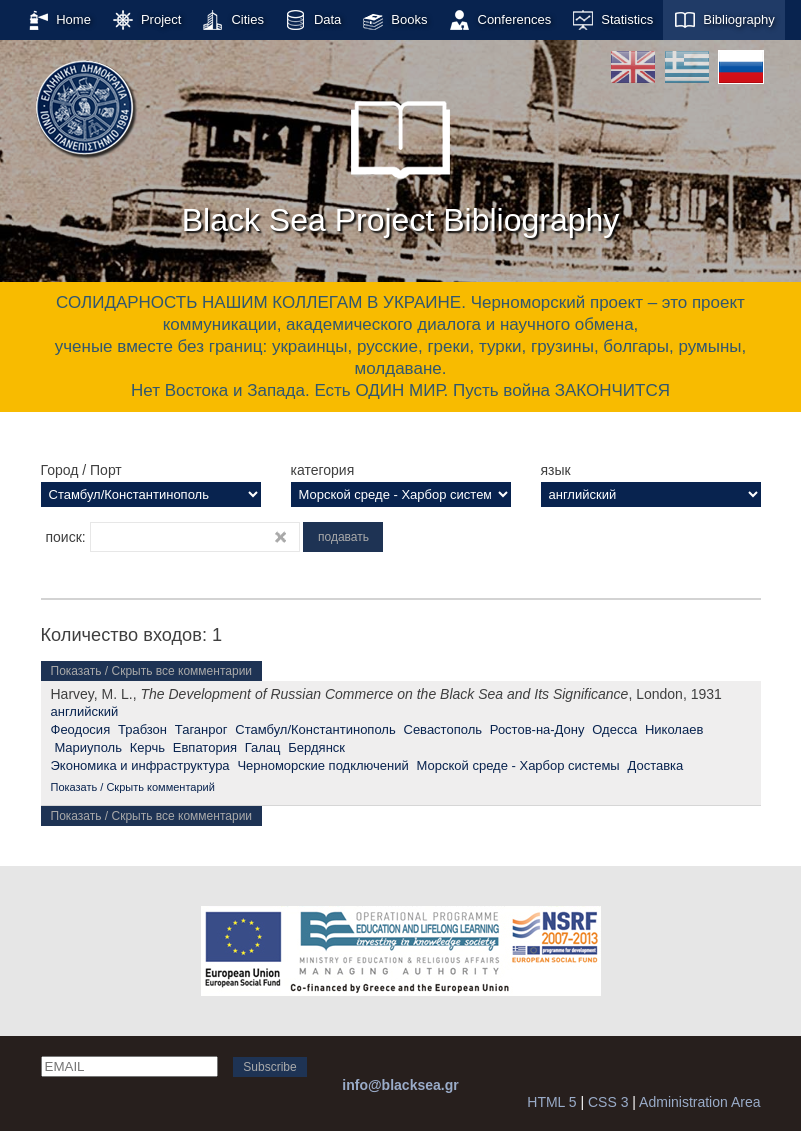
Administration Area (699, 1102)
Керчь (147, 747)
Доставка (655, 765)
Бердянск (316, 747)
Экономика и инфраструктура (140, 765)
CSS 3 (608, 1102)
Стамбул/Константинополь (315, 729)
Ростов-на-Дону (537, 729)
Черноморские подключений (322, 765)
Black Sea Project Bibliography (401, 159)
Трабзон (142, 729)
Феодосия (81, 729)
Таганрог (201, 729)
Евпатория (205, 747)
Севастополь (443, 729)
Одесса (614, 729)
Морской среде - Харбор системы (518, 765)
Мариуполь (88, 747)
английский (85, 711)
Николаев (674, 729)
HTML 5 (551, 1102)
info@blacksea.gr (400, 1085)
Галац (263, 747)
